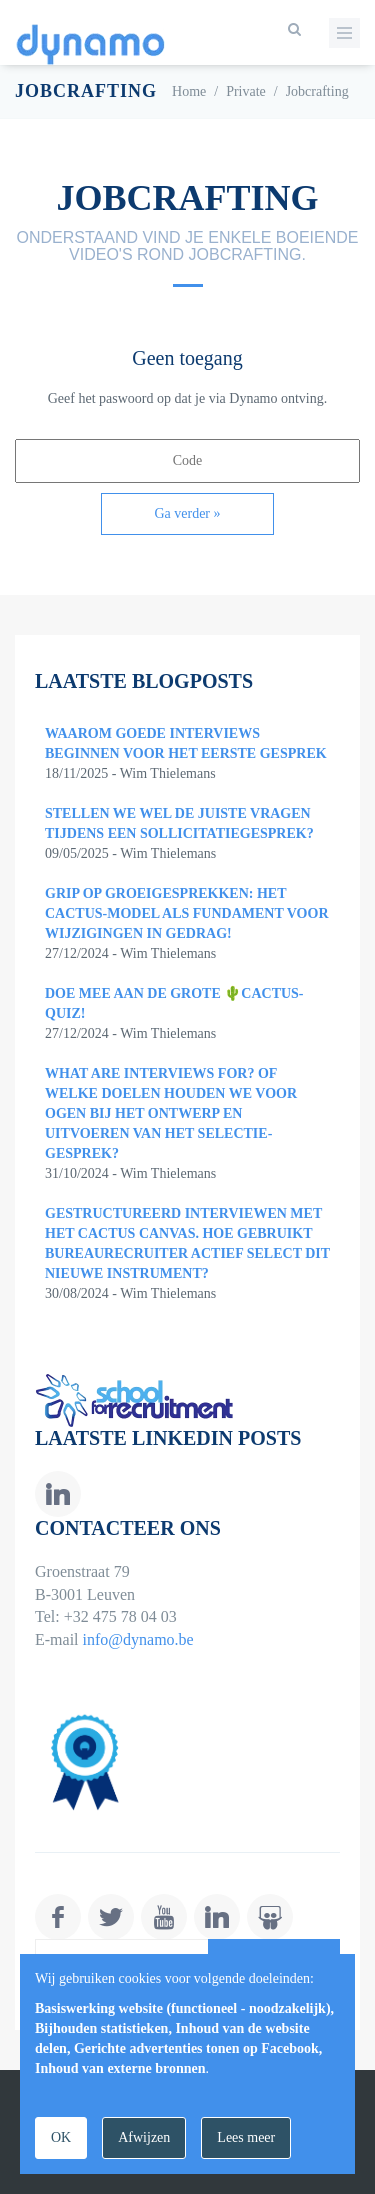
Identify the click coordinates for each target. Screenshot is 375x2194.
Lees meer (246, 2137)
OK (61, 2137)
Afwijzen (144, 2137)
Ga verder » (187, 513)
